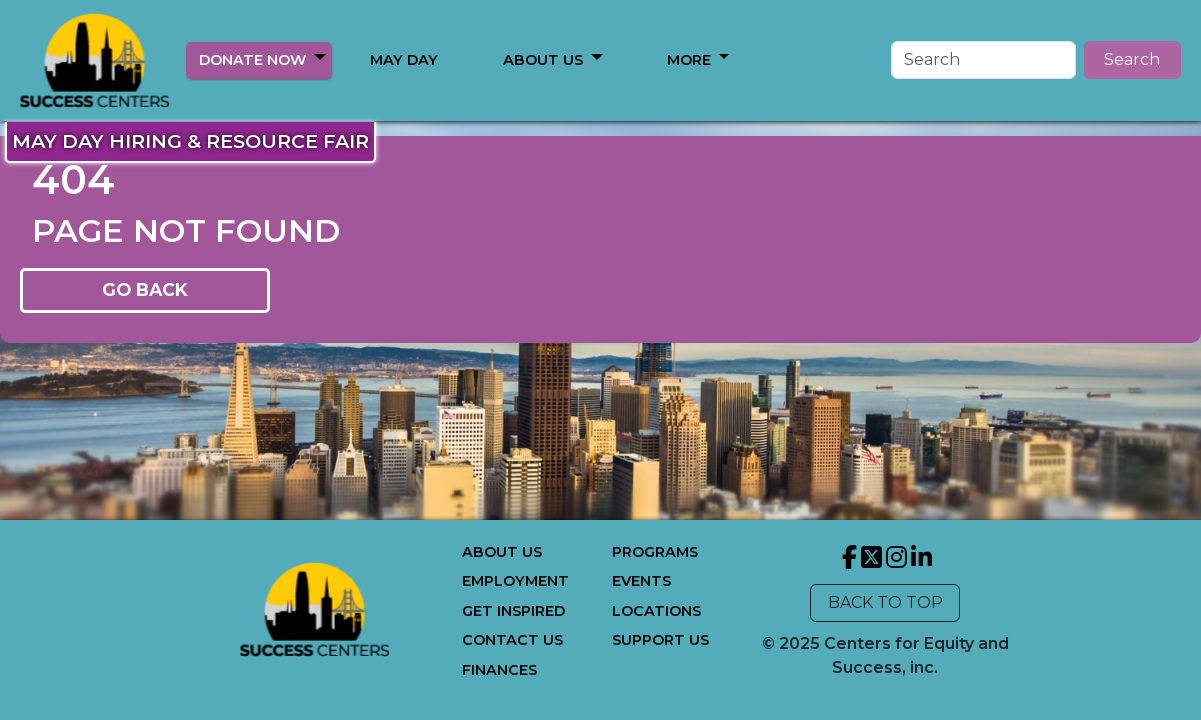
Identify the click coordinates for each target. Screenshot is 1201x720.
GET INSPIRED (513, 611)
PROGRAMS (655, 552)
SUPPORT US (660, 640)
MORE (544, 60)
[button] (320, 56)
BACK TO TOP (885, 602)
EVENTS (641, 581)
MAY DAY (404, 60)
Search (1132, 59)
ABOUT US (502, 552)
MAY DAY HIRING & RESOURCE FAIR (190, 141)
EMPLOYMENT (515, 581)
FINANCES (499, 670)
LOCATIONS (656, 611)
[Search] (983, 60)
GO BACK (145, 289)
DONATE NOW (252, 60)
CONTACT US (512, 640)
